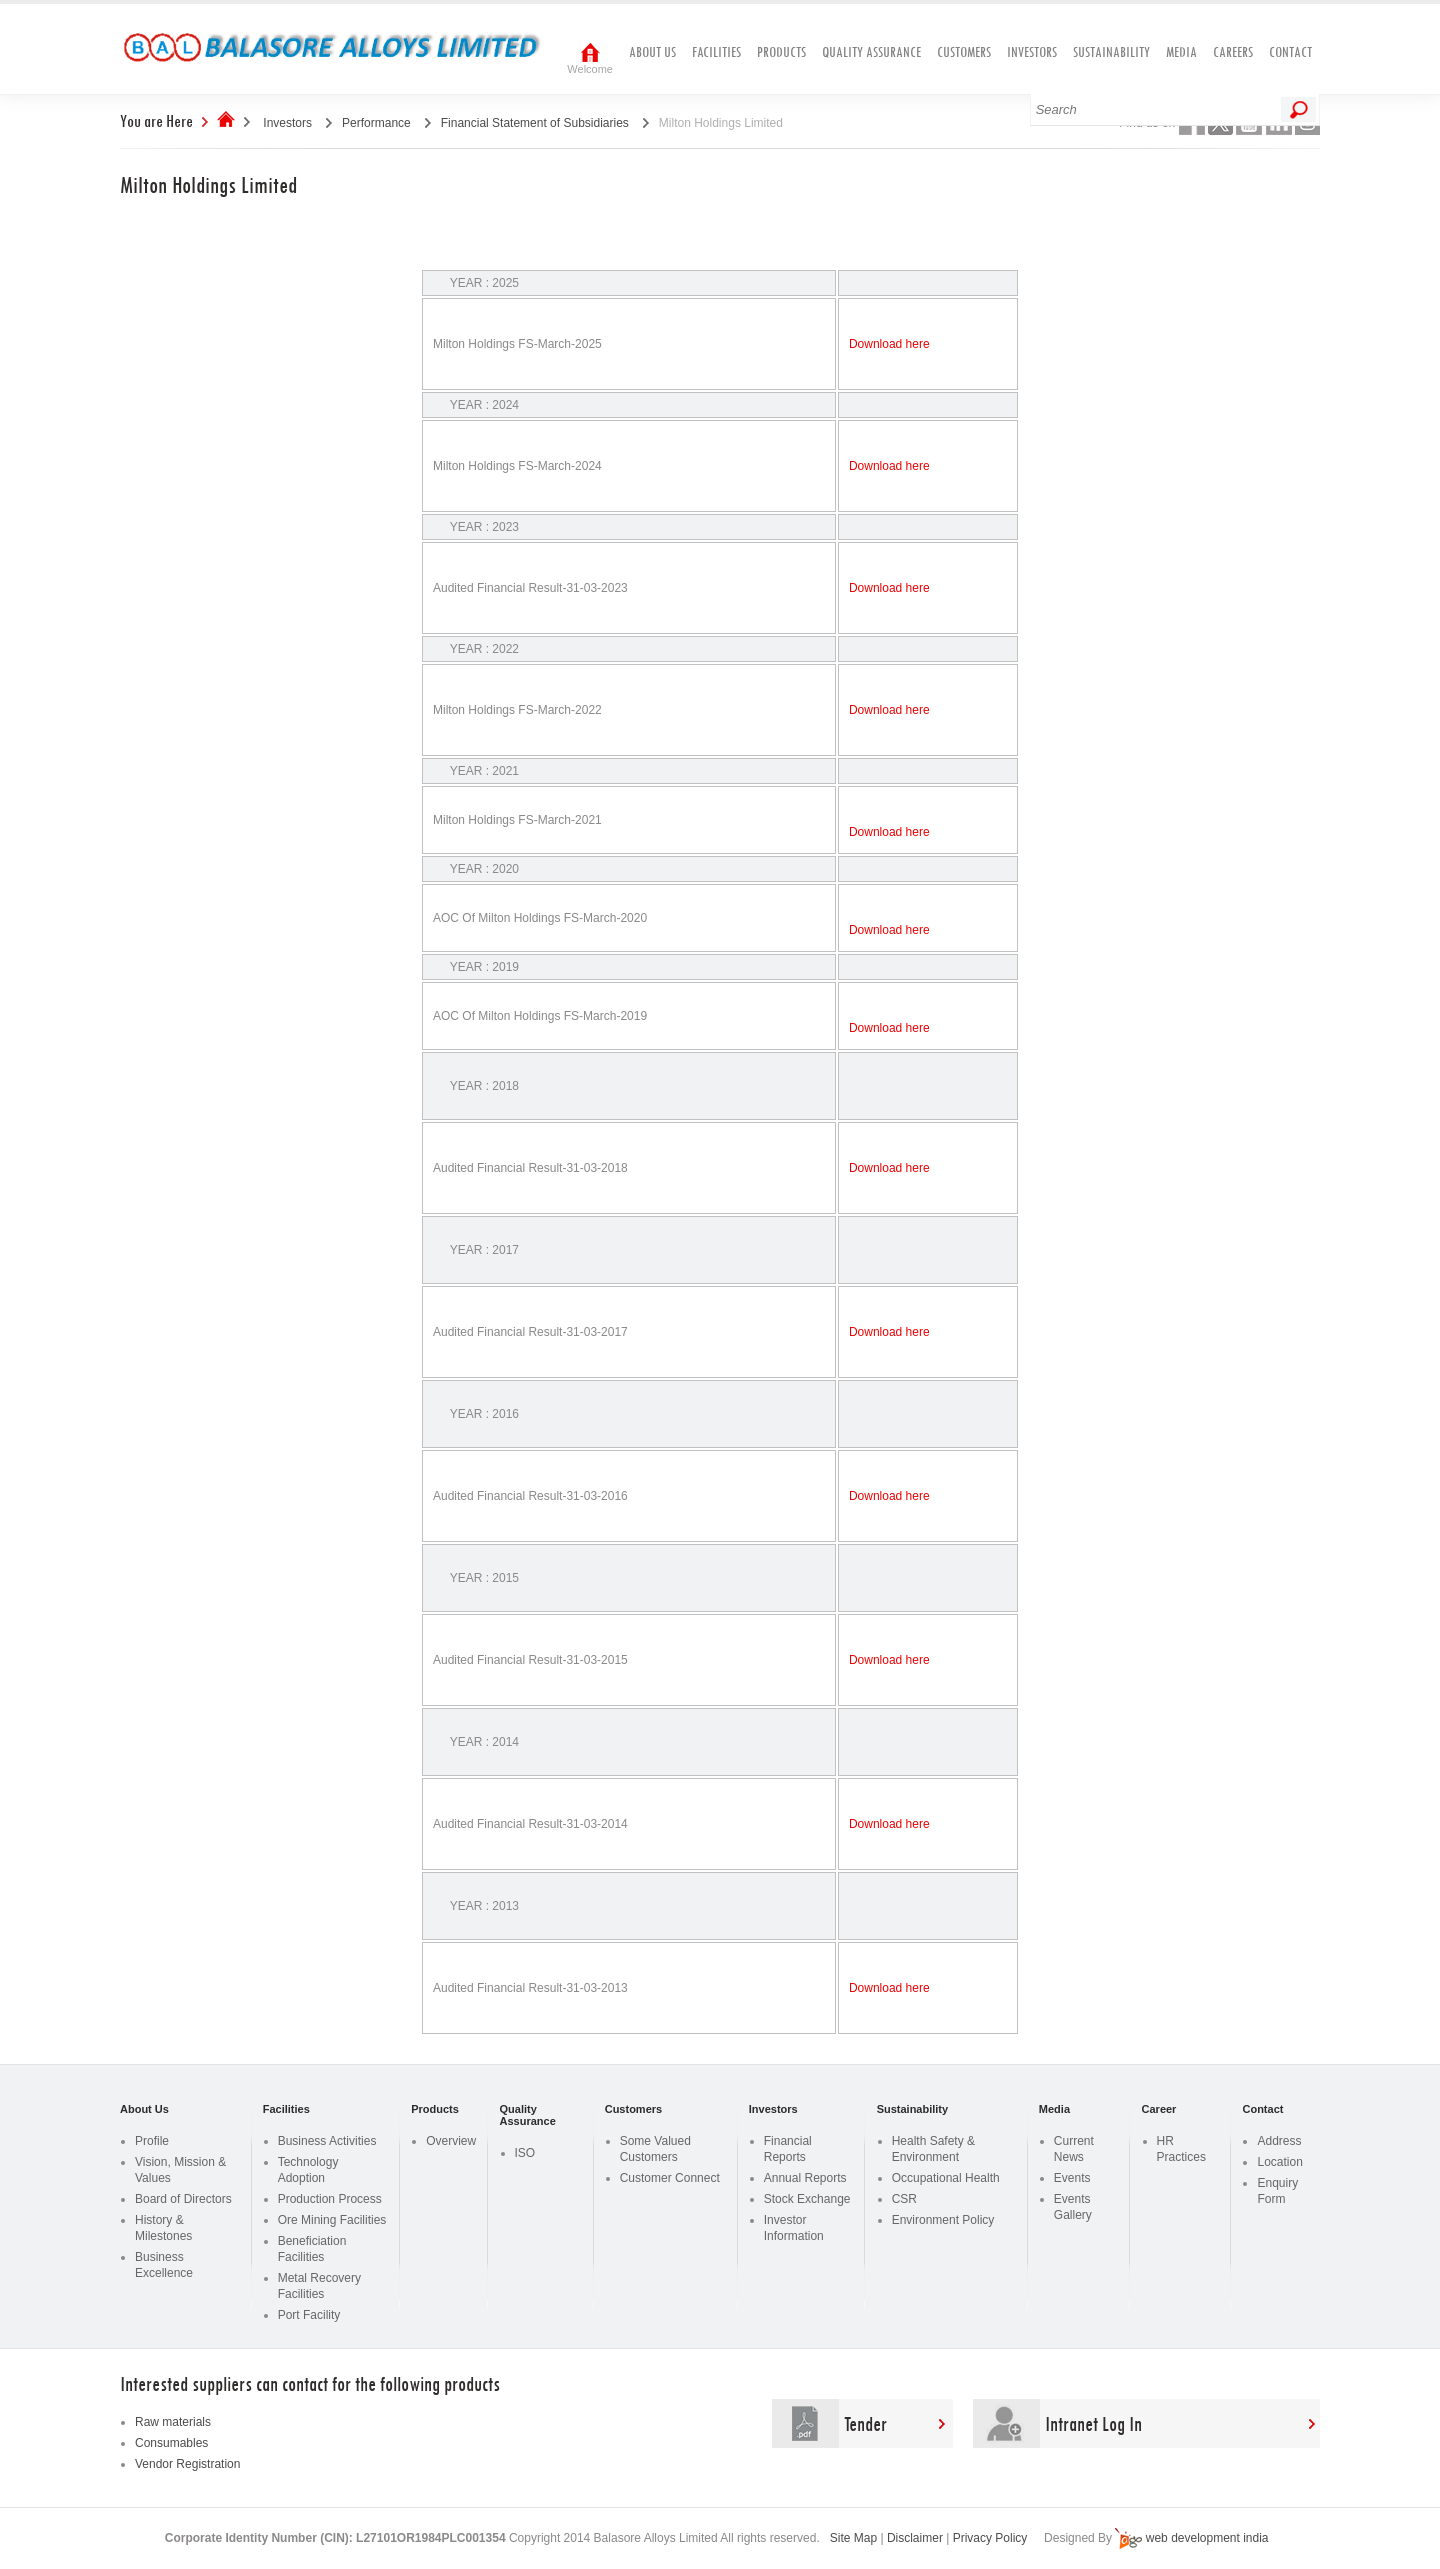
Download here (889, 344)
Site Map (853, 2538)
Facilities (716, 51)
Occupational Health (946, 2178)
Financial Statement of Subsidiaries (535, 123)
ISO (525, 2153)
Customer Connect (670, 2178)
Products (781, 51)
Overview (451, 2141)
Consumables (171, 2443)
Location (1279, 2162)
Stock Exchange (807, 2199)
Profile (152, 2141)
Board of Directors (183, 2199)
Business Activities (327, 2141)
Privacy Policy (990, 2538)
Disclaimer (915, 2538)
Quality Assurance (871, 51)
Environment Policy (943, 2220)
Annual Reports (805, 2178)
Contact (1290, 51)
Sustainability (1111, 51)
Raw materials (173, 2422)
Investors (1032, 51)
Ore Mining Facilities (332, 2220)
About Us (652, 51)
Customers (964, 51)
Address (1279, 2141)
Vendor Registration (187, 2464)
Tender (865, 2423)
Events (1072, 2178)
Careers (1233, 51)
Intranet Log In (1093, 2423)
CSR (904, 2199)
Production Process (330, 2199)
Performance (376, 123)
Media (1181, 51)
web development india (1207, 2538)
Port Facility (309, 2315)
